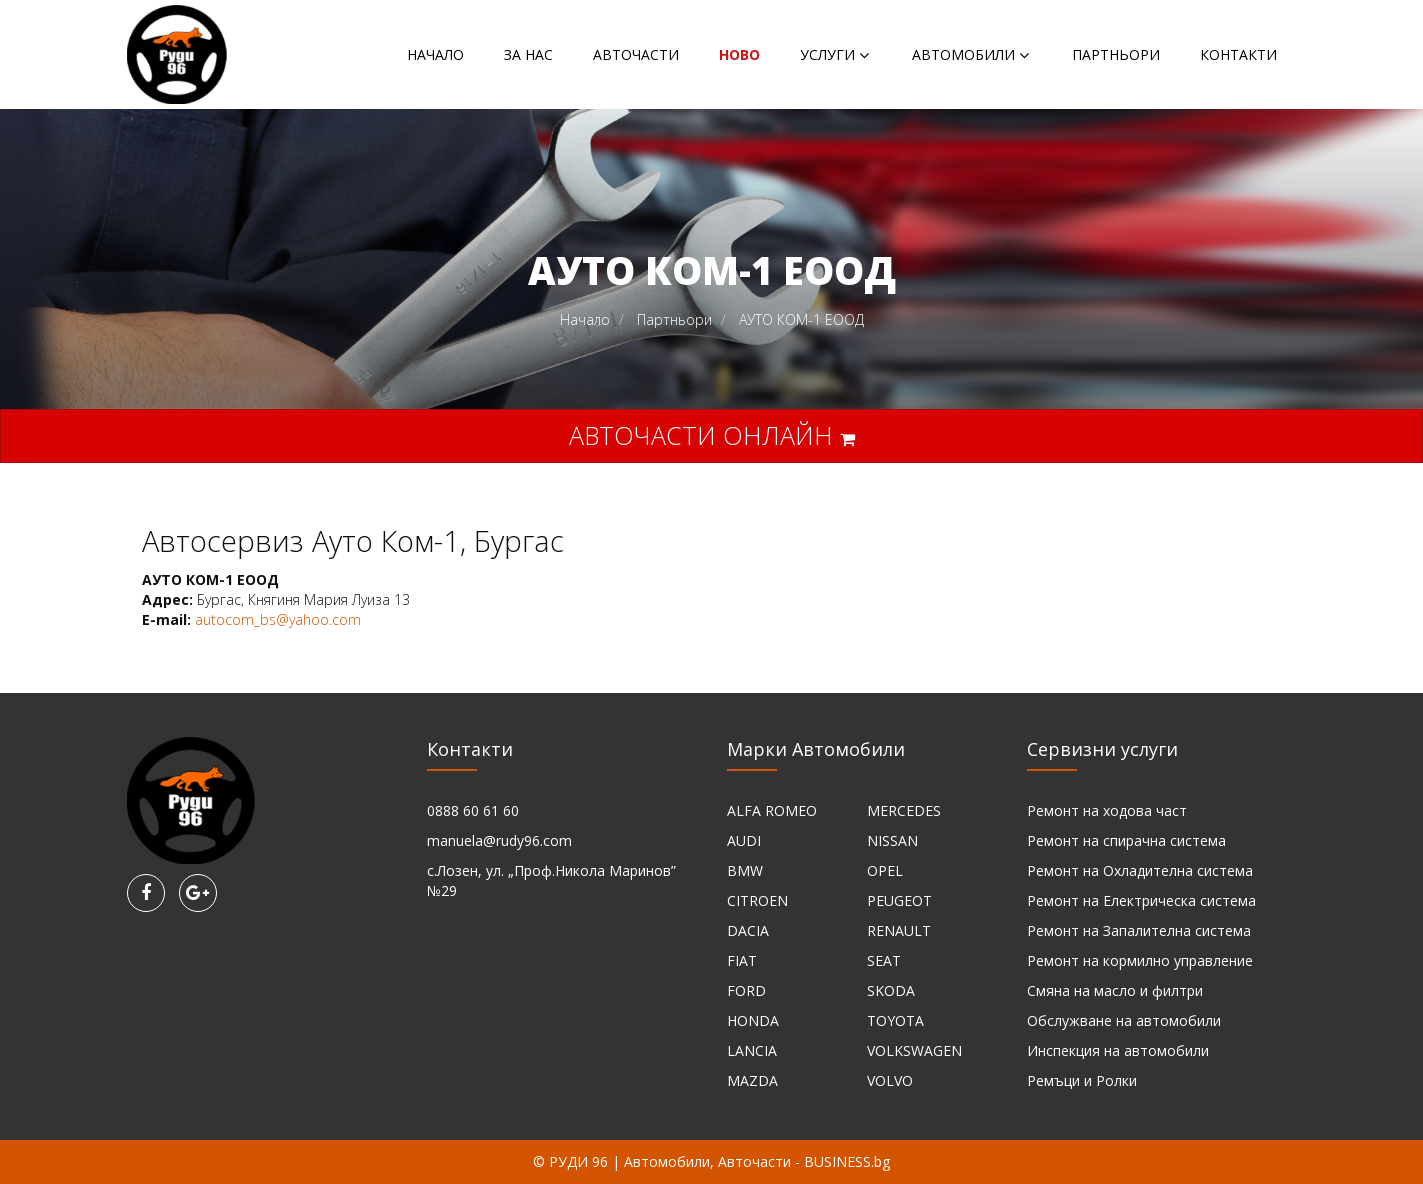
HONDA (753, 1020)
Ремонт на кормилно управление (1140, 960)
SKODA (891, 990)
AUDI (744, 840)
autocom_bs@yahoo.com (278, 619)
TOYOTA (895, 1020)
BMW (745, 870)
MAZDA (752, 1080)
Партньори (1116, 54)
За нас (528, 54)
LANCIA (752, 1050)
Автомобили (963, 54)
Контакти (1238, 54)
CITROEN (757, 900)
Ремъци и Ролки (1082, 1080)
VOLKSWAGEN (914, 1050)
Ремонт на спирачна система (1126, 840)
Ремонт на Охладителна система (1140, 870)
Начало (435, 54)
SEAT (884, 960)
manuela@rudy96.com (499, 840)
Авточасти (636, 54)
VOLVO (890, 1080)
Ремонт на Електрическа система (1141, 900)
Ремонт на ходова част (1107, 810)
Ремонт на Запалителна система (1139, 930)
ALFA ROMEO (772, 810)
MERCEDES (904, 810)
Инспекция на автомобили (1118, 1050)
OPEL (885, 870)
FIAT (742, 960)
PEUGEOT (899, 900)
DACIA (748, 930)
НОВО (739, 54)
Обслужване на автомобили (1124, 1020)
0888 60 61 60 (473, 810)
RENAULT (899, 930)
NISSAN (892, 840)
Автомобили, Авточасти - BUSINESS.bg (757, 1161)
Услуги (827, 54)
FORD (746, 990)
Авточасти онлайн (712, 435)
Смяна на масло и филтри (1115, 990)
